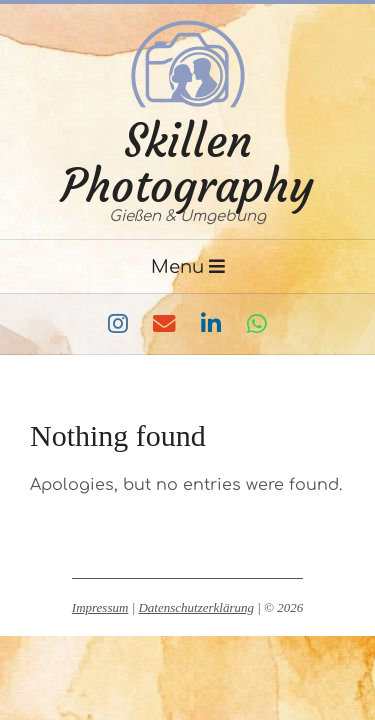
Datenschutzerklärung (196, 607)
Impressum (100, 607)
